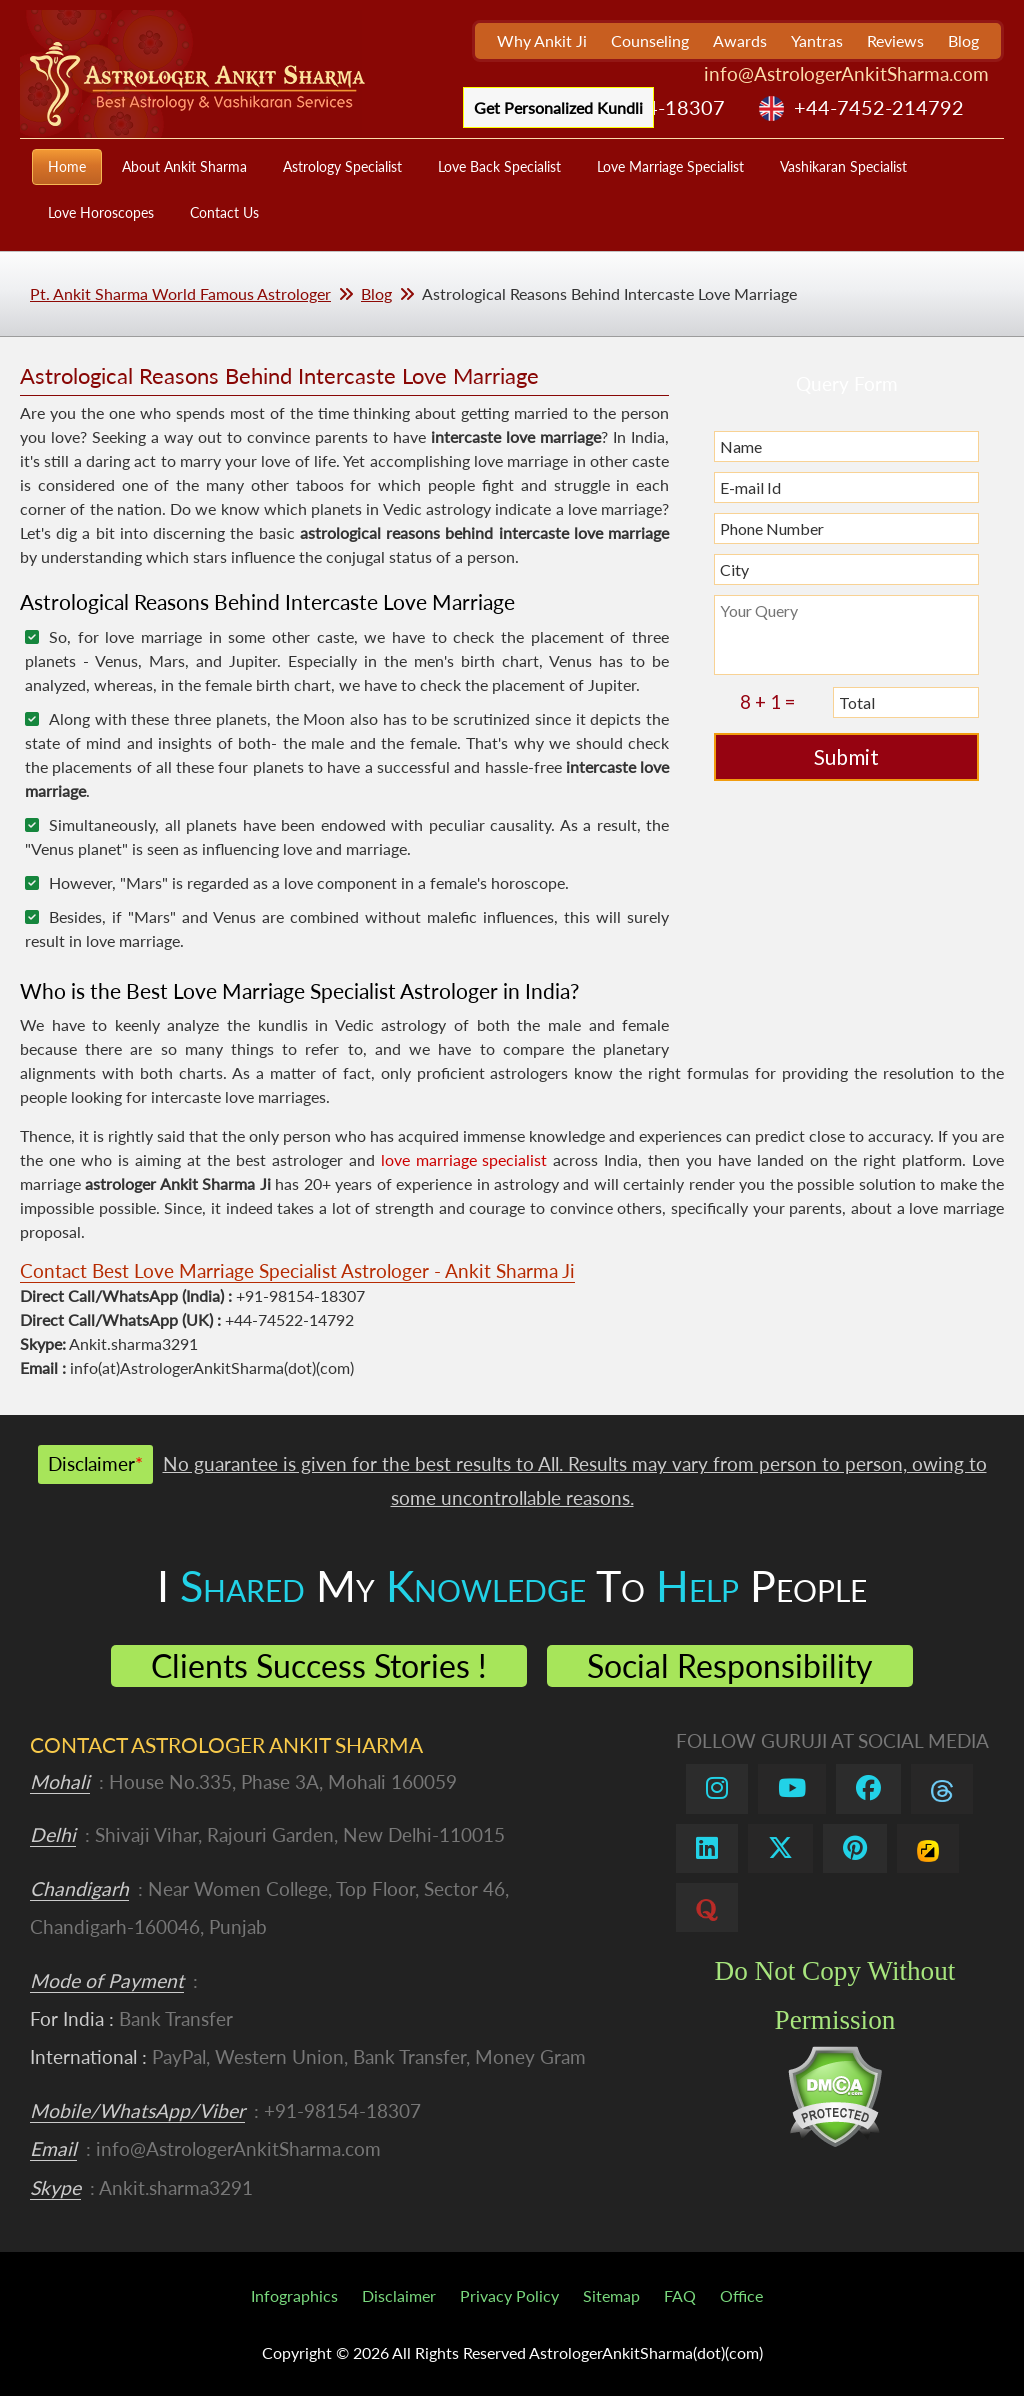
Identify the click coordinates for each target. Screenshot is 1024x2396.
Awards (740, 40)
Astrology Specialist (342, 166)
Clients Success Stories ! (319, 1665)
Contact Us (224, 212)
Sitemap (611, 2295)
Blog (963, 40)
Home (67, 166)
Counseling (650, 40)
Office (741, 2295)
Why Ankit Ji (542, 40)
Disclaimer (399, 2295)
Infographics (294, 2295)
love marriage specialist (464, 1159)
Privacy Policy (509, 2295)
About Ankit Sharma (184, 166)
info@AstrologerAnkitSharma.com (846, 73)
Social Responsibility (730, 1665)
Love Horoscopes (101, 212)
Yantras (817, 40)
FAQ (680, 2295)
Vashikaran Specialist (843, 166)
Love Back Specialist (499, 166)
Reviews (895, 40)
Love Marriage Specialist (670, 166)
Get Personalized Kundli (558, 107)
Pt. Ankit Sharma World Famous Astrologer (180, 293)
